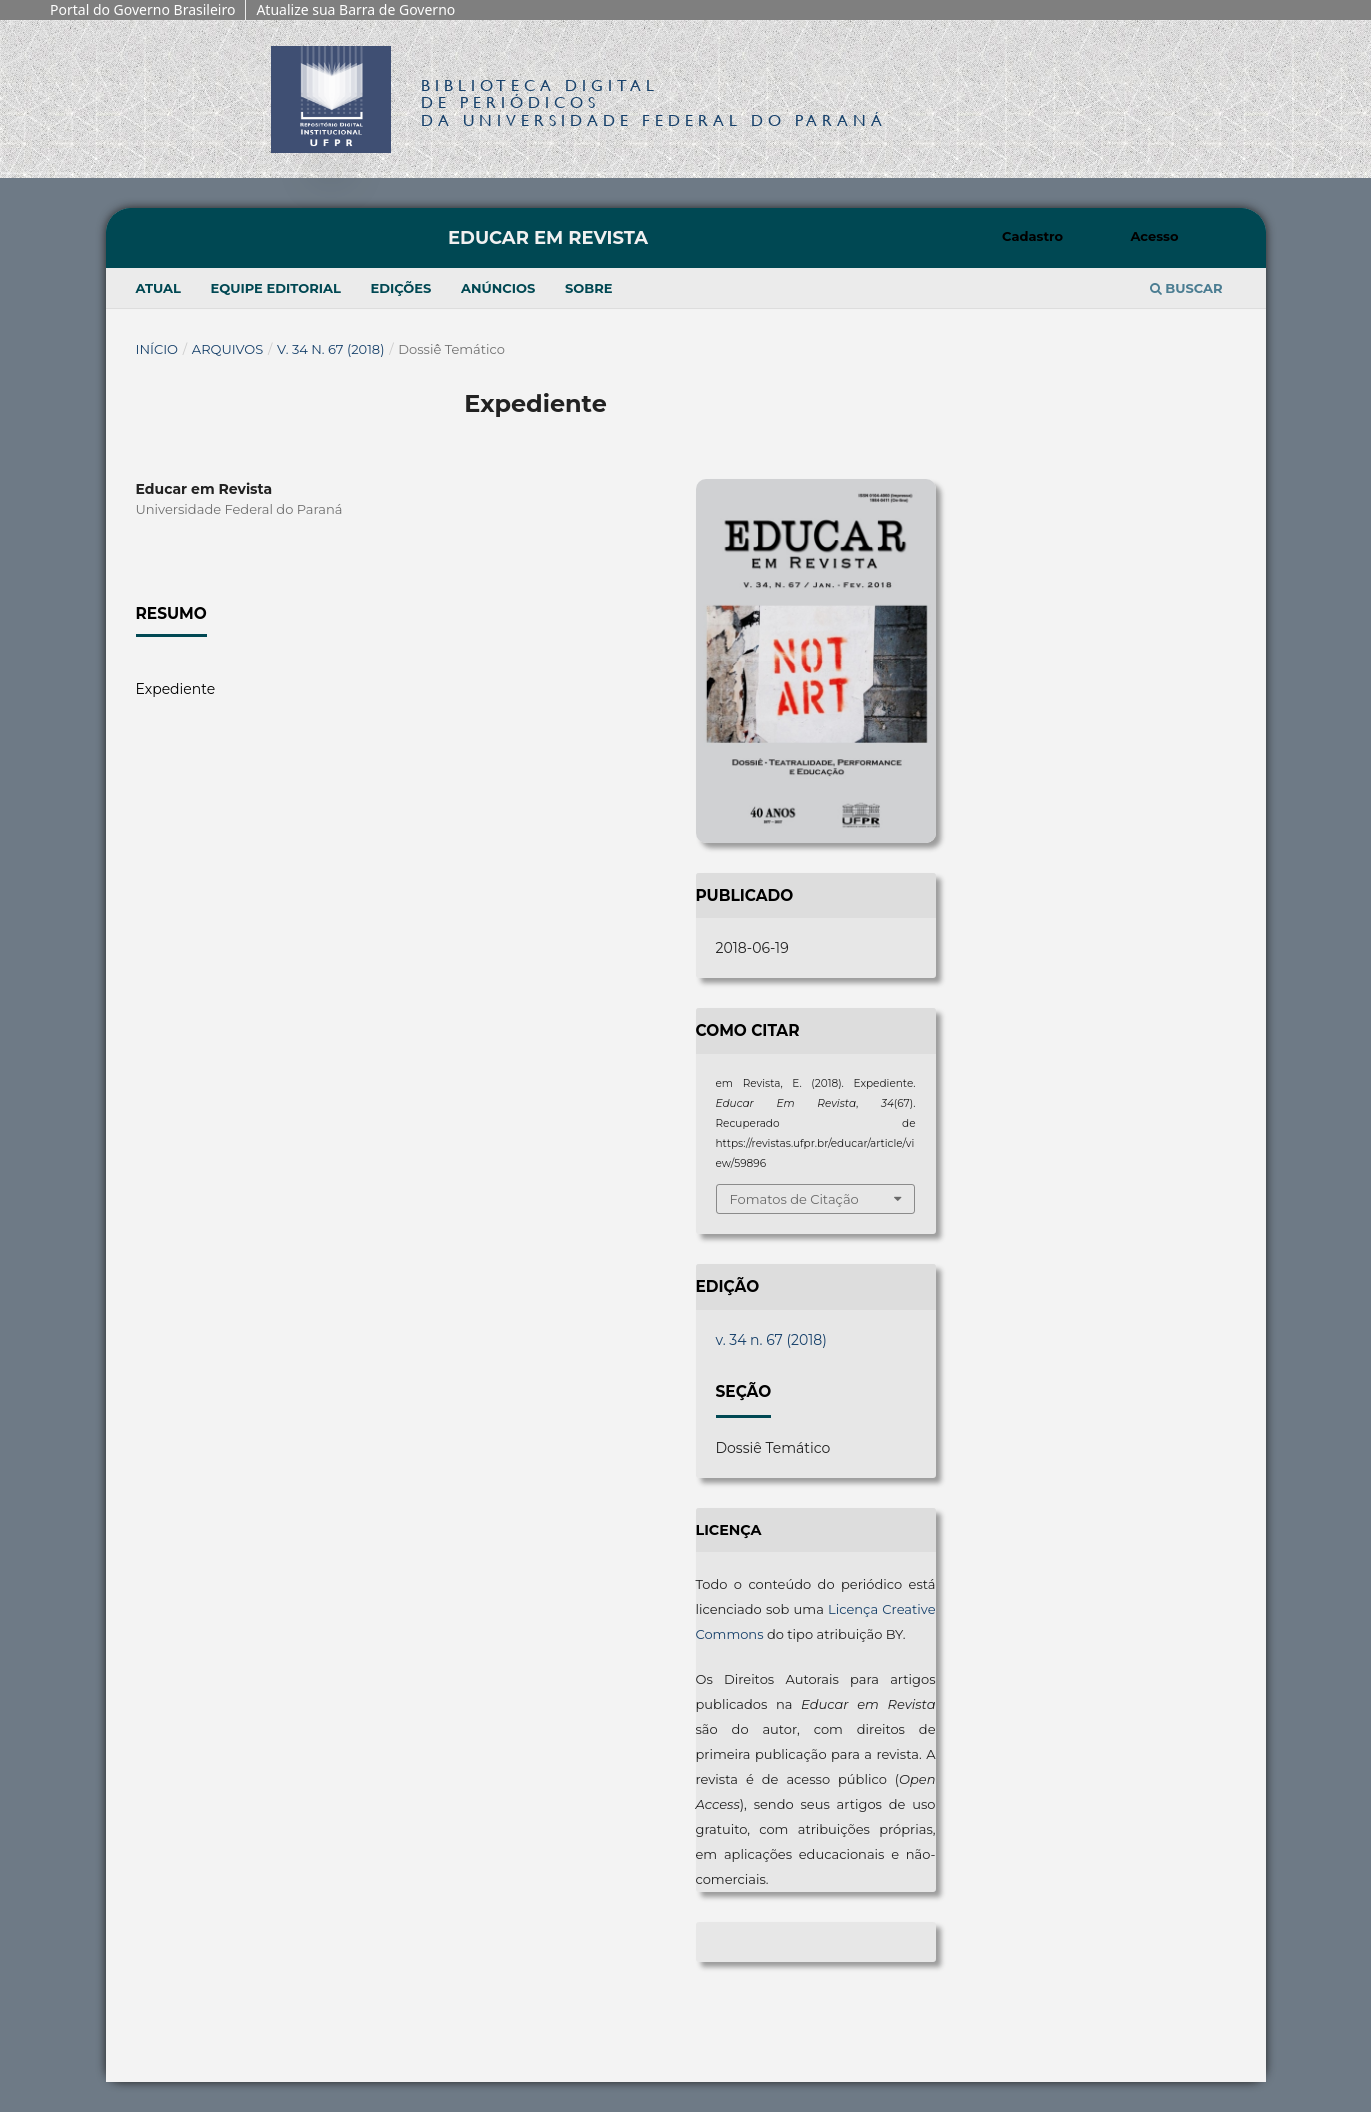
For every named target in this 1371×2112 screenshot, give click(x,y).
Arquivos (227, 349)
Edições (401, 288)
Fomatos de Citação (794, 1199)
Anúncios (498, 288)
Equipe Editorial (275, 288)
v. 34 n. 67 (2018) (330, 349)
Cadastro (1032, 236)
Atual (158, 288)
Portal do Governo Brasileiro (142, 9)
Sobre (589, 288)
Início (157, 349)
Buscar (1186, 288)
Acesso (1154, 236)
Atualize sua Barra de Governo (355, 9)
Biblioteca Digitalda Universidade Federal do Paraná (654, 102)
